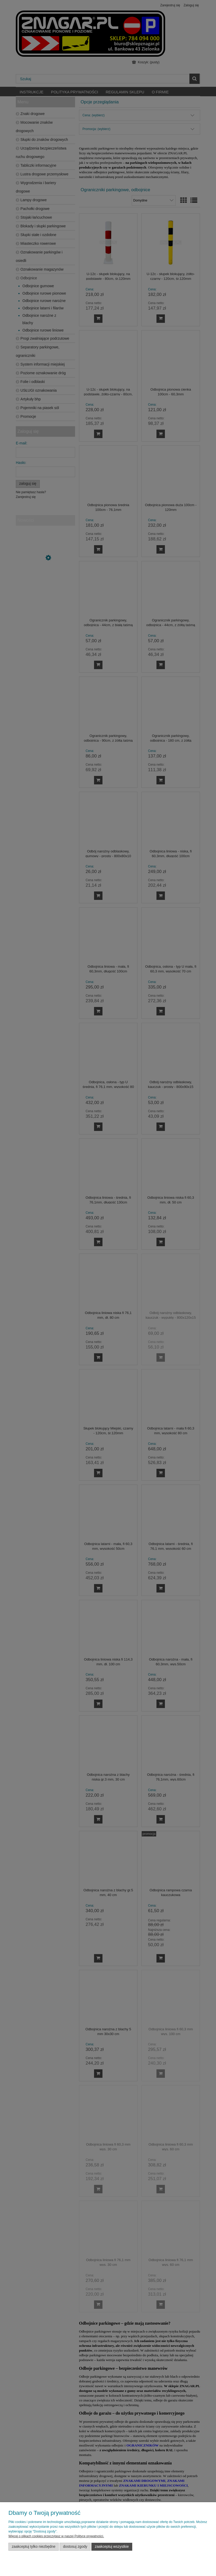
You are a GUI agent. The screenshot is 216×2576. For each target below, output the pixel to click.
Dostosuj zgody (75, 2547)
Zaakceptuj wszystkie (112, 2547)
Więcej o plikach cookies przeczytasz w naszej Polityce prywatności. (56, 2536)
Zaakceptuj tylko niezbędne (34, 2547)
